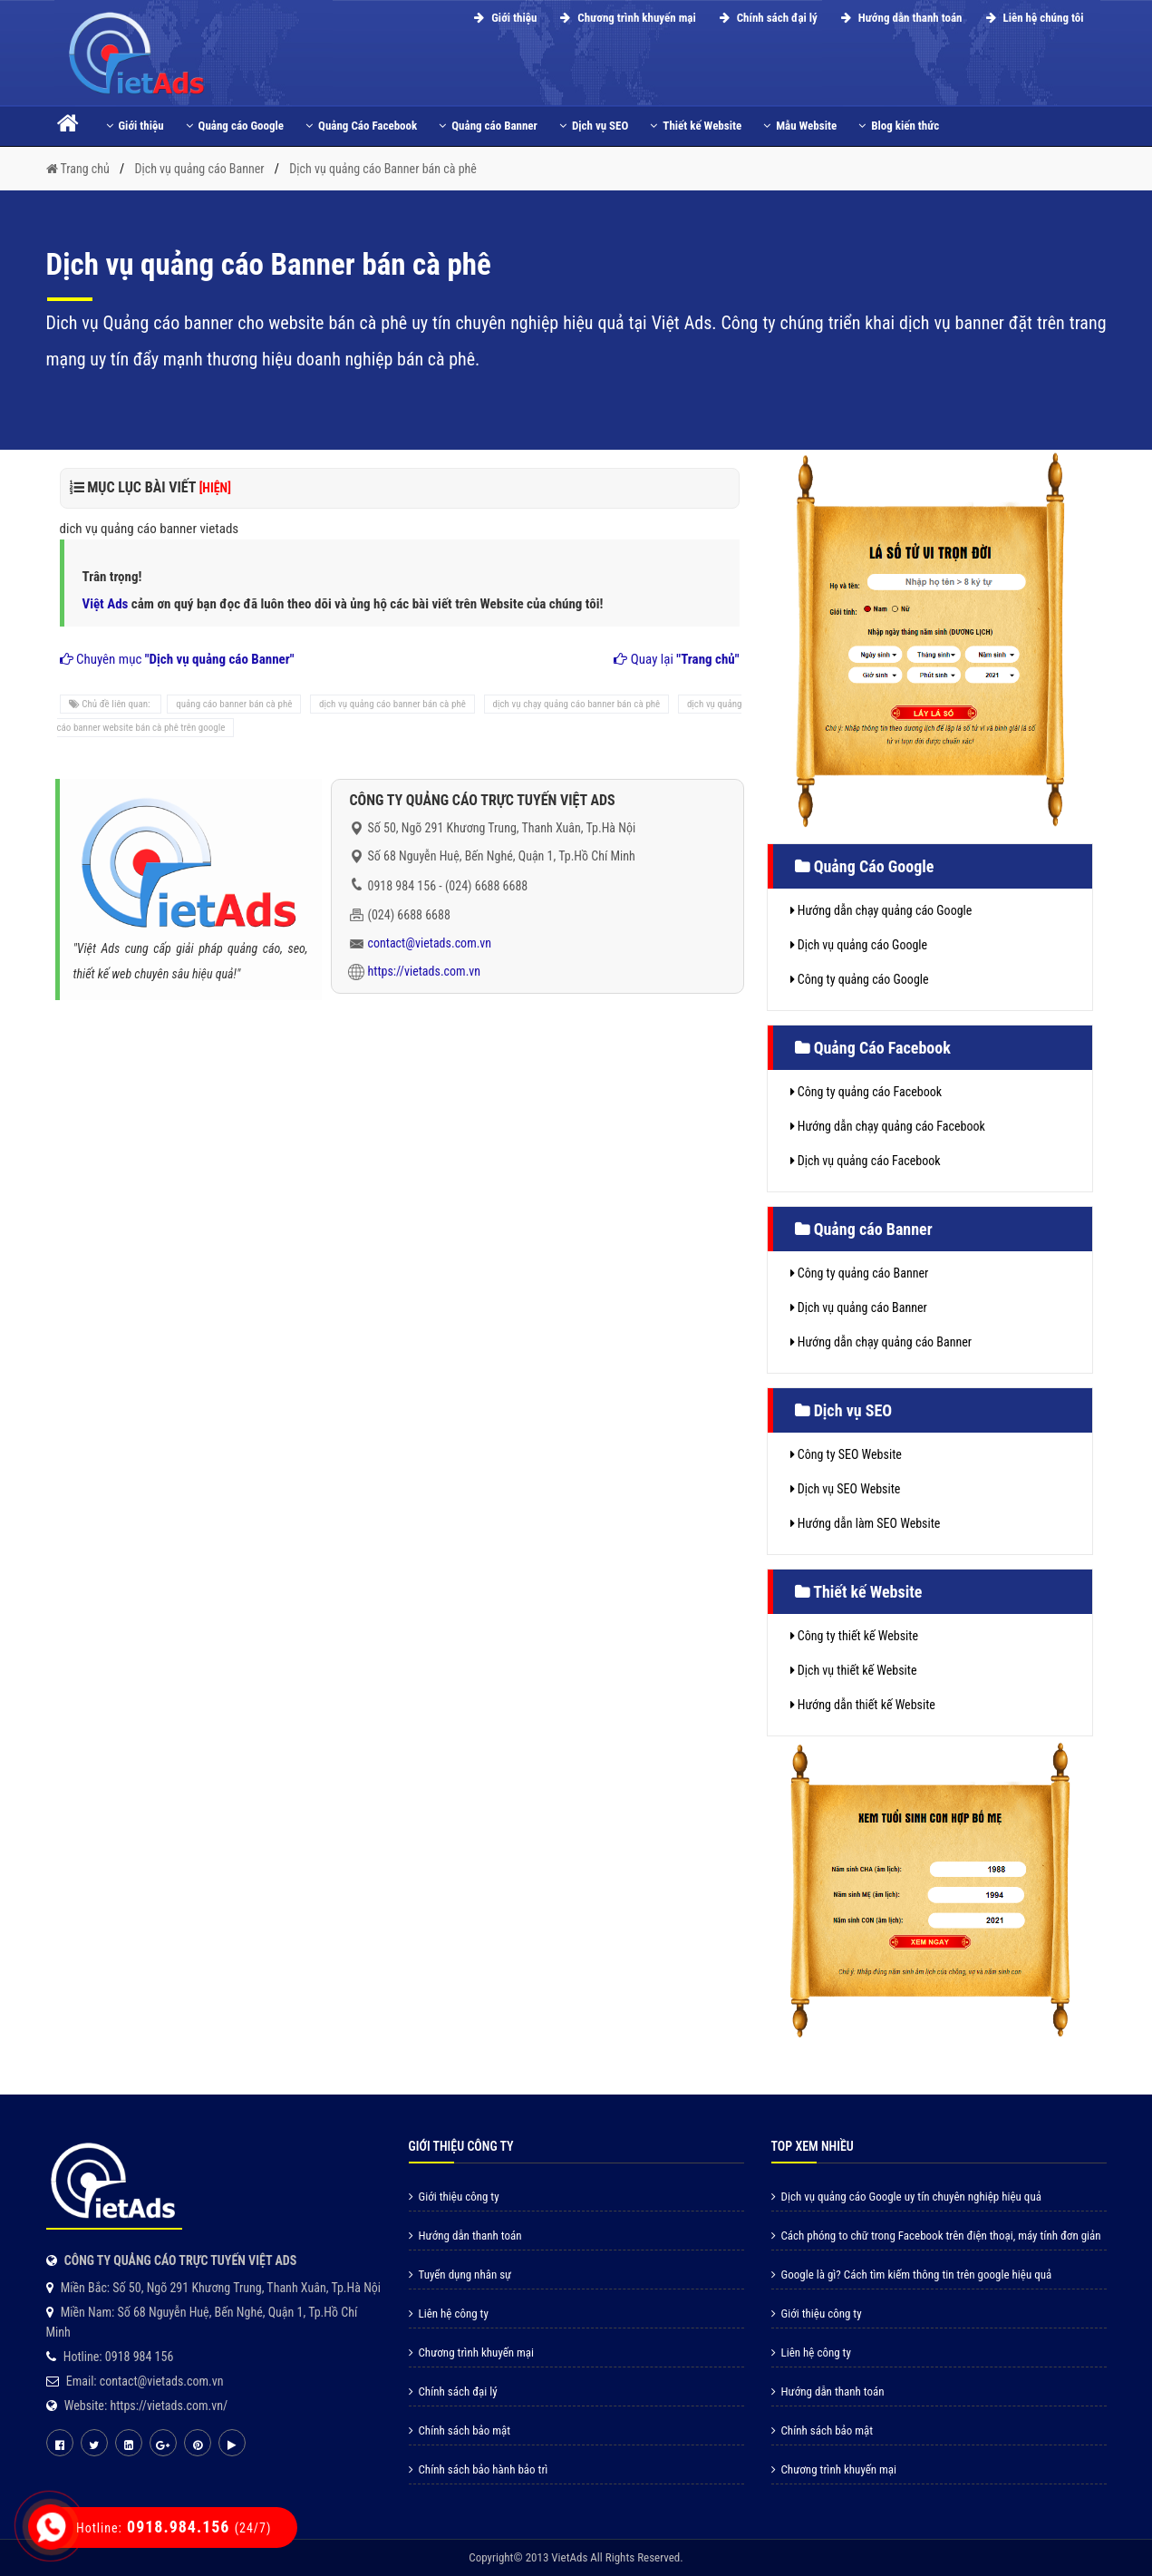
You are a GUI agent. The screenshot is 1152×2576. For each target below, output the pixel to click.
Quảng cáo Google (235, 125)
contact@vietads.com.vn (430, 943)
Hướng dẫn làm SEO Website (865, 1523)
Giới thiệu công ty (454, 2196)
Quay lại (676, 659)
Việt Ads (105, 604)
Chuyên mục (177, 659)
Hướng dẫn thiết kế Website (862, 1704)
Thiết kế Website (695, 125)
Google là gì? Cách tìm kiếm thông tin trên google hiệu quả (911, 2274)
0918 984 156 (402, 886)
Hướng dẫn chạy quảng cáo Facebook (887, 1126)
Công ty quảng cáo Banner (859, 1273)
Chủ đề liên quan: (111, 704)
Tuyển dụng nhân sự (460, 2274)
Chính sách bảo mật (460, 2430)
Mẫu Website (800, 125)
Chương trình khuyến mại (625, 17)
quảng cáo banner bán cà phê (234, 704)
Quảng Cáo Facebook (361, 125)
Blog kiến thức (898, 125)
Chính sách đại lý (766, 17)
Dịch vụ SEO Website (845, 1489)
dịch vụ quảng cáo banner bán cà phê (392, 704)
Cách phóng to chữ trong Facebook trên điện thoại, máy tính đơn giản (936, 2235)
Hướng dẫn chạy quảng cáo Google (881, 910)
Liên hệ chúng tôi (1032, 17)
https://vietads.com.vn (424, 971)
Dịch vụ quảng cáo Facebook (865, 1160)
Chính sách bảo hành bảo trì (478, 2469)
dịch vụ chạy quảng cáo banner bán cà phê (577, 704)
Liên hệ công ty (449, 2313)
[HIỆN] (215, 488)
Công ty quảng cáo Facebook (866, 1091)
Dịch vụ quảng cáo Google (859, 945)
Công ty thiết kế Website (854, 1635)
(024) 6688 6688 (486, 886)
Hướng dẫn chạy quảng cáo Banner (881, 1342)
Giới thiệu (503, 17)
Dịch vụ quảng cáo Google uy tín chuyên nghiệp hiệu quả (906, 2196)
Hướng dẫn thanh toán (899, 17)
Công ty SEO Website (846, 1454)
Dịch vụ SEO (593, 125)
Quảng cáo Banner (488, 125)
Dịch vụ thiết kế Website (853, 1670)
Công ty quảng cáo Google (859, 979)
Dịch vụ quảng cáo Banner (858, 1307)
